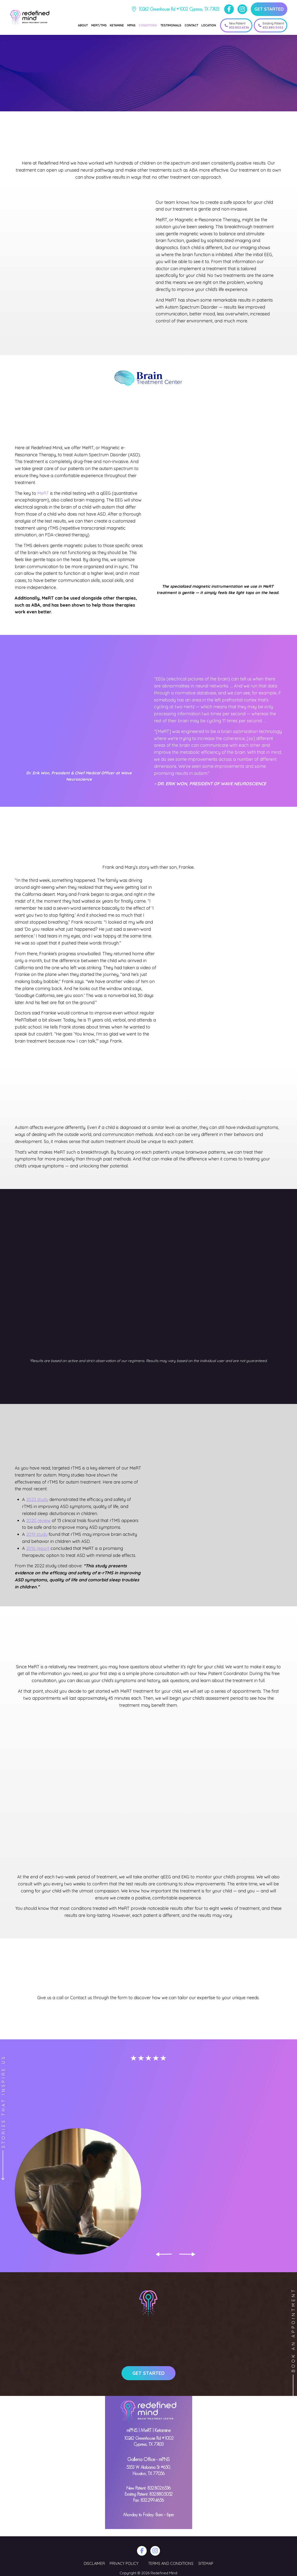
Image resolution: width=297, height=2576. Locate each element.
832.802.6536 (159, 2488)
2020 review (38, 1520)
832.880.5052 (161, 2494)
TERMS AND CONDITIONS (170, 2563)
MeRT (43, 493)
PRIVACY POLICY (124, 2563)
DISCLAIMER (94, 2563)
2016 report (37, 1548)
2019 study (36, 1534)
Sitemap (205, 2563)
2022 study (37, 1499)
